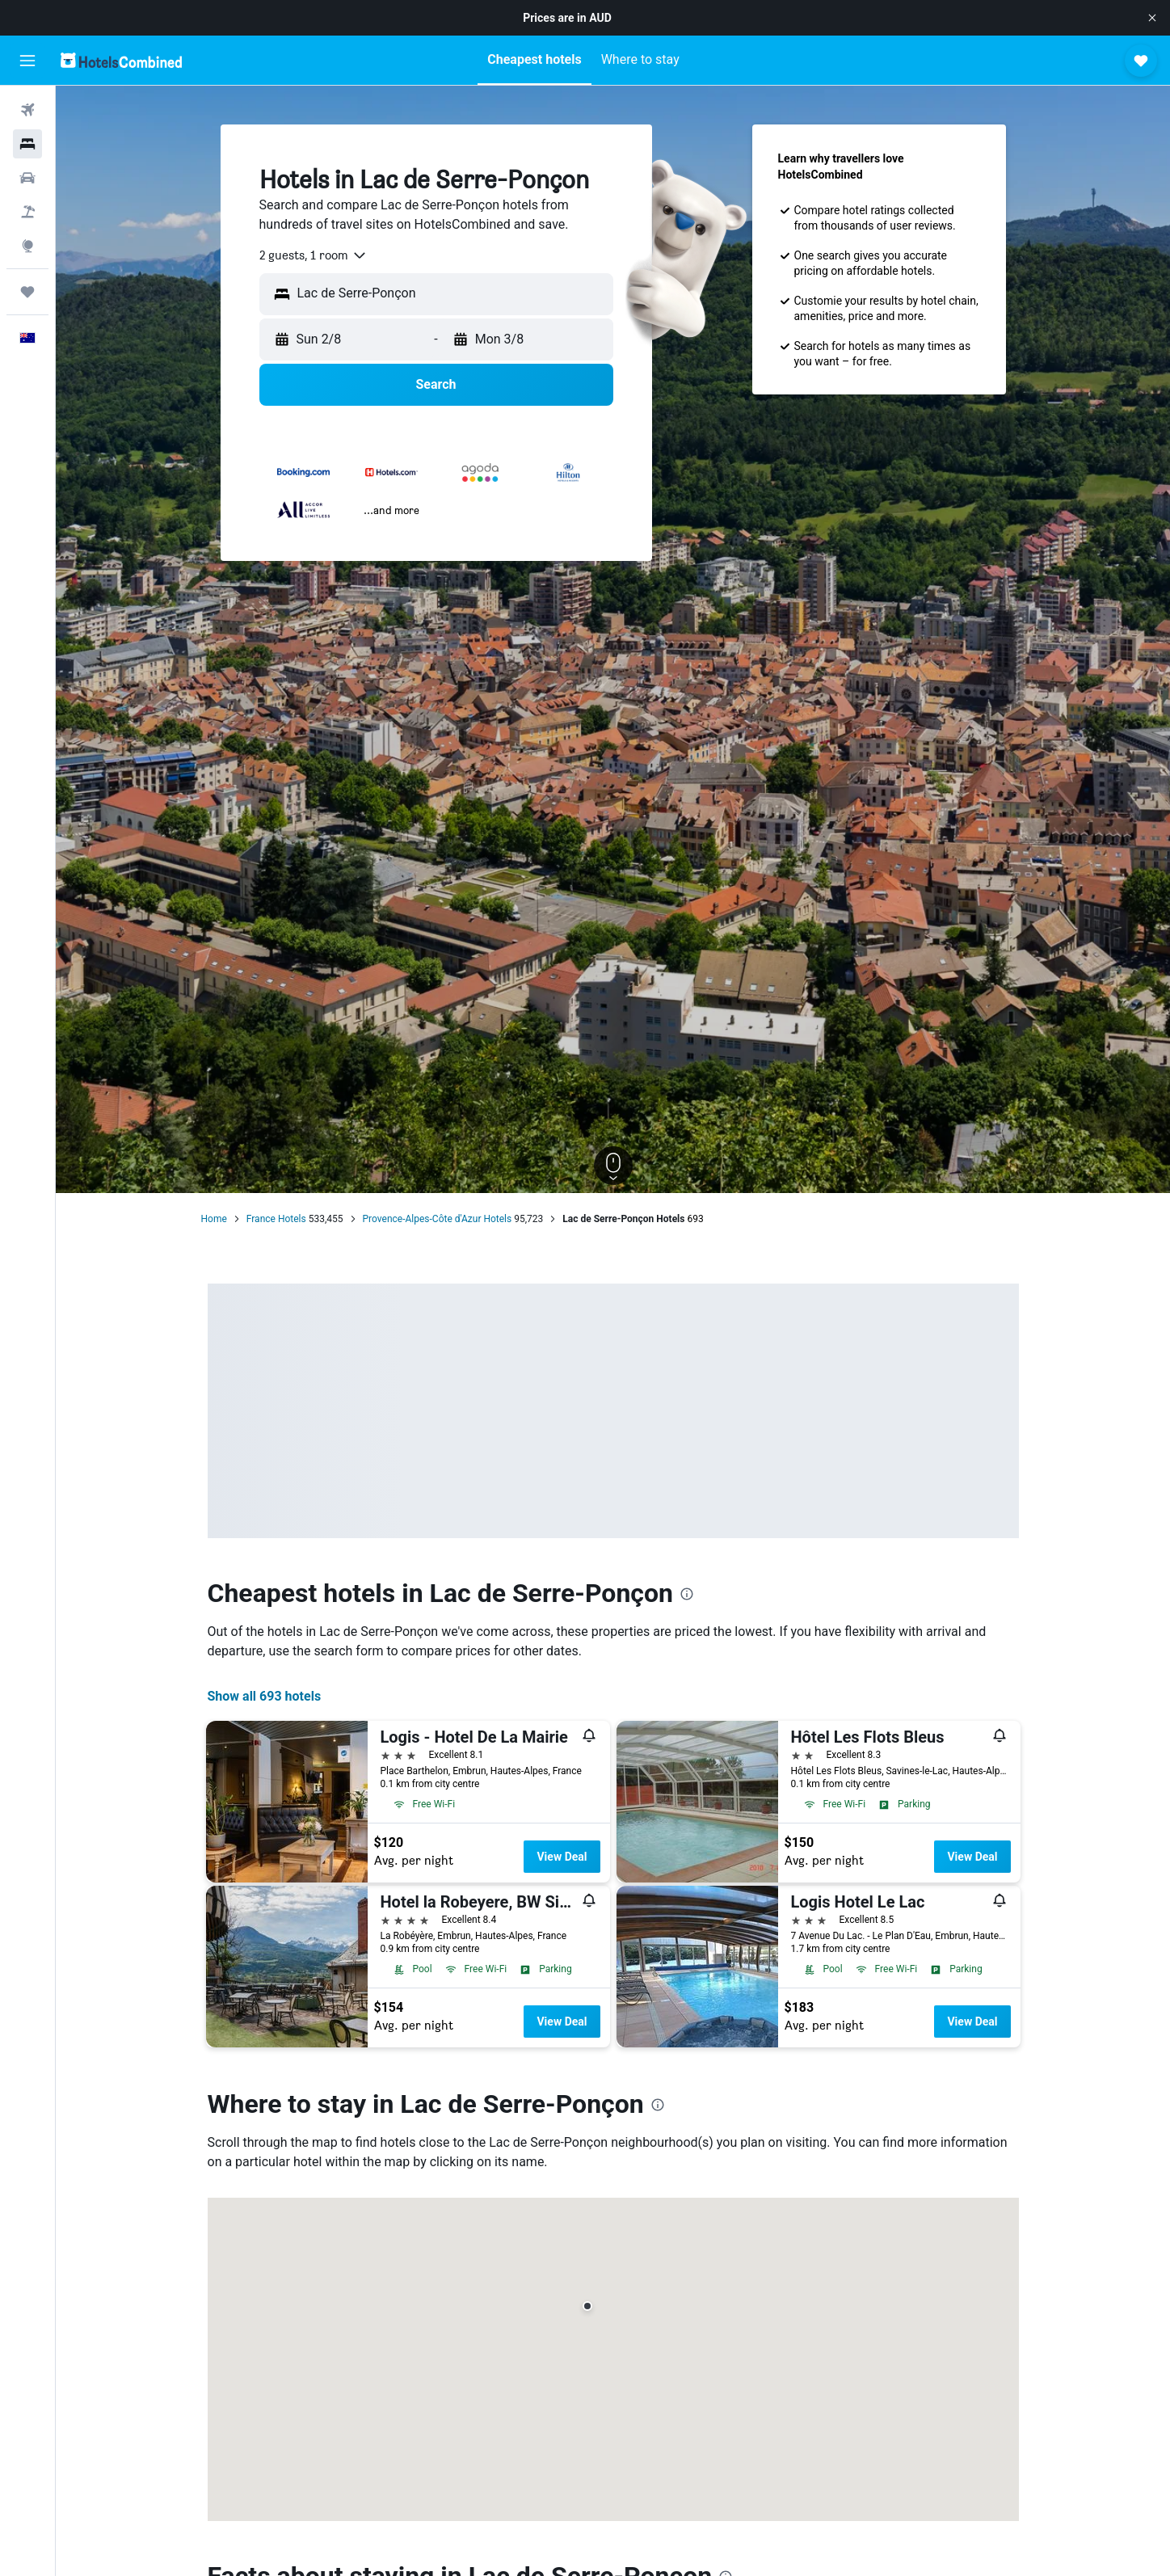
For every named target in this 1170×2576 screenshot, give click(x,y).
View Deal (562, 1856)
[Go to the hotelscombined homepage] (121, 60)
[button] (1152, 18)
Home (214, 1219)
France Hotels (276, 1219)
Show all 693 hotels (265, 1696)
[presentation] (687, 1594)
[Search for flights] (27, 110)
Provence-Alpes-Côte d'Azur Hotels (437, 1219)
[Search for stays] (27, 144)
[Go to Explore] (27, 246)
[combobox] (313, 255)
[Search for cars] (27, 178)
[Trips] (27, 292)
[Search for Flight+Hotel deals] (27, 212)
